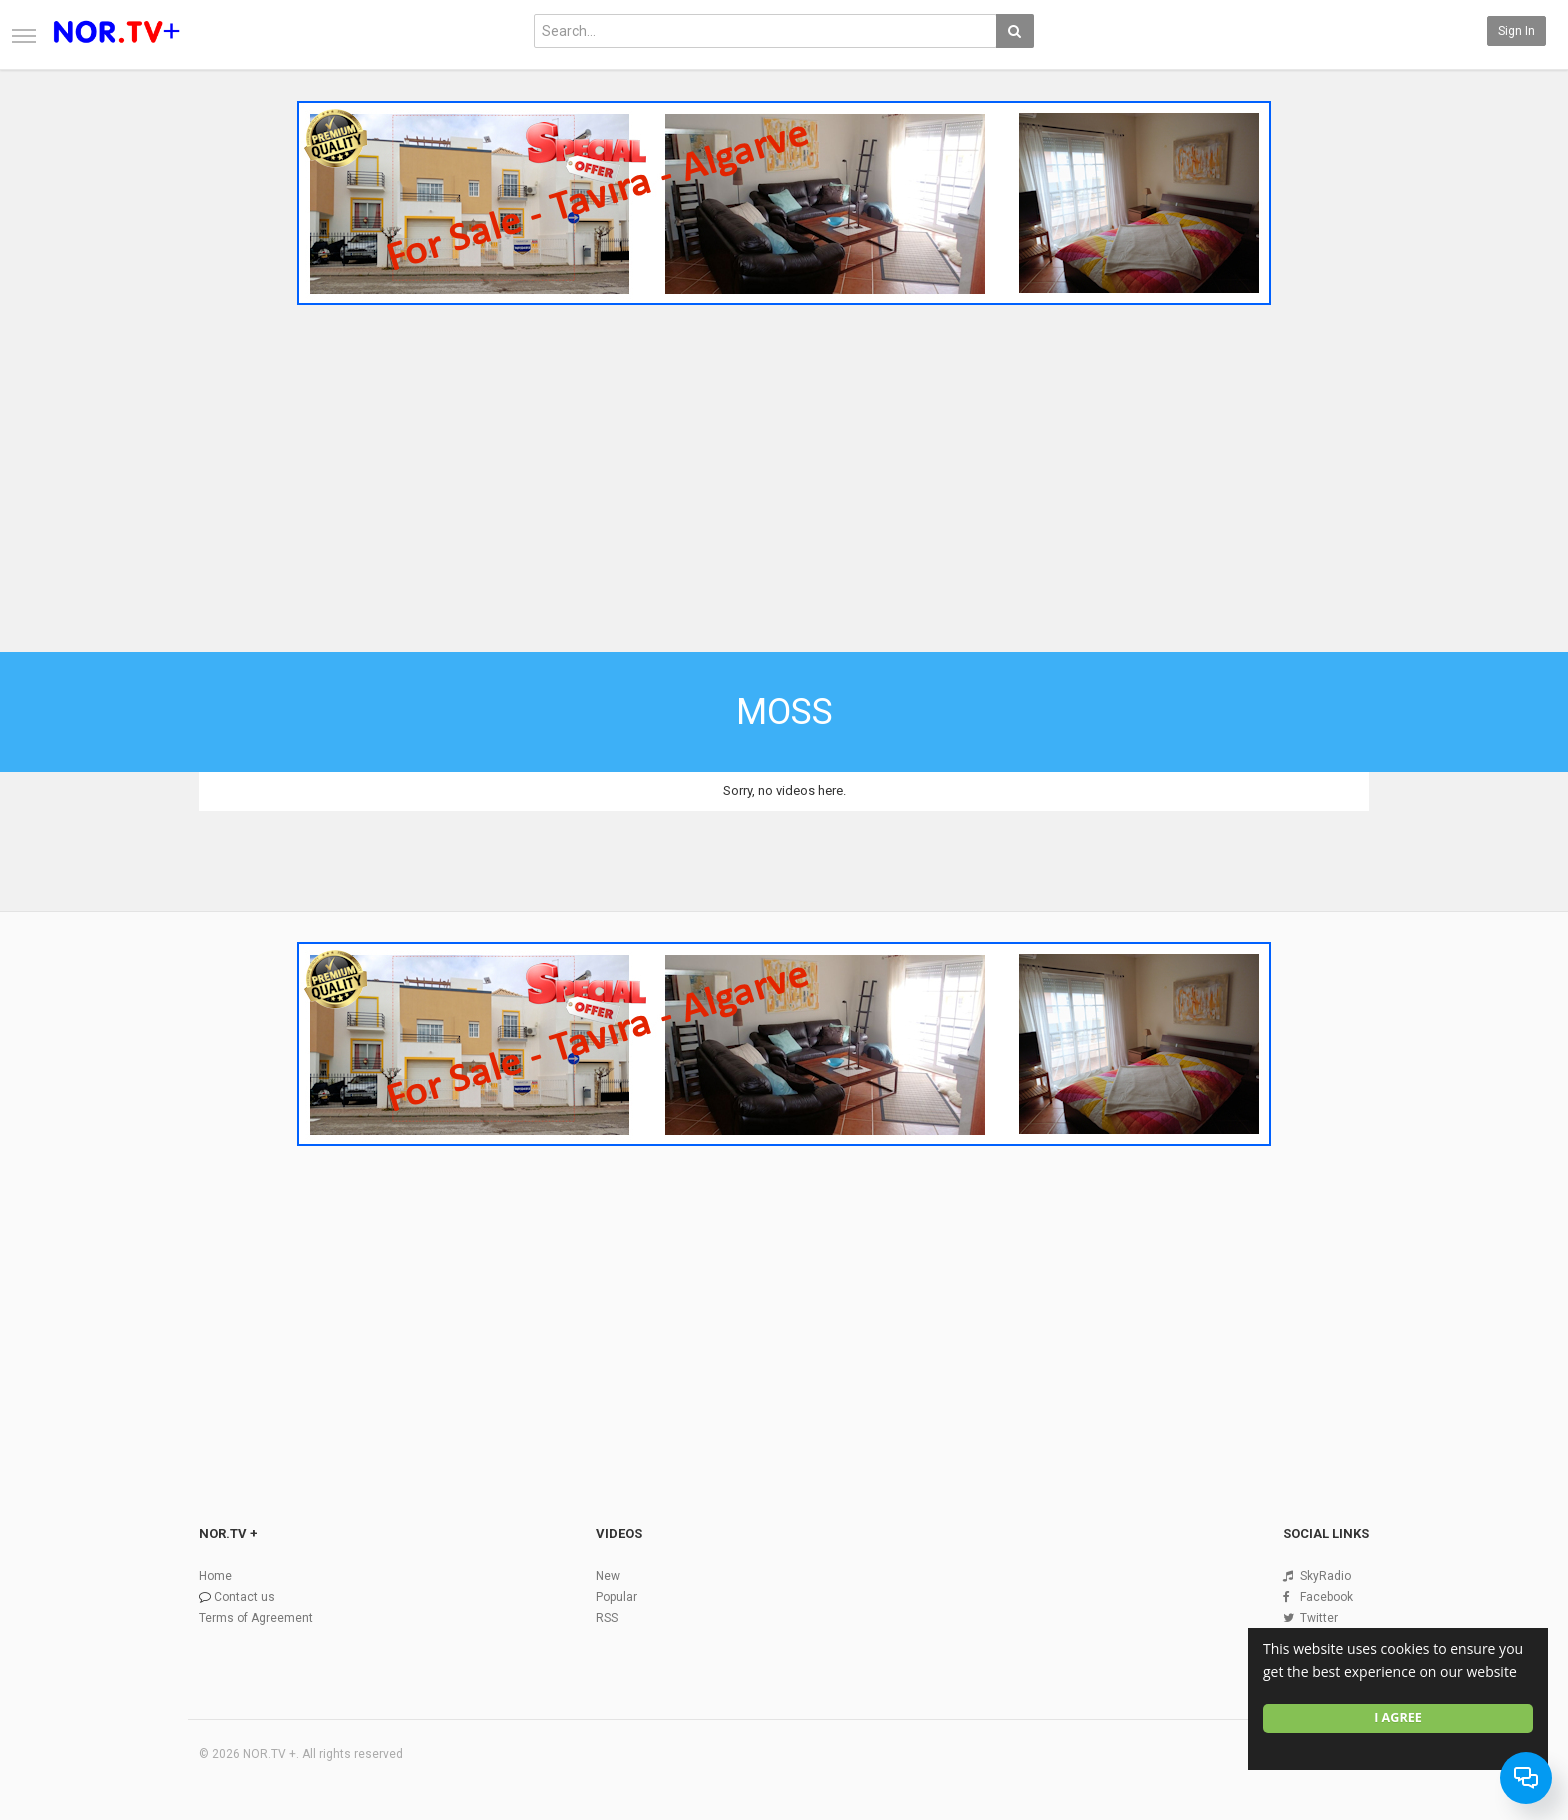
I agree (1398, 1717)
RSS (607, 1618)
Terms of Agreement (256, 1618)
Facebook (1326, 1597)
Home (215, 1576)
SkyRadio (1325, 1576)
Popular (616, 1597)
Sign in (1516, 31)
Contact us (244, 1597)
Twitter (1319, 1618)
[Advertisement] (784, 463)
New (608, 1576)
